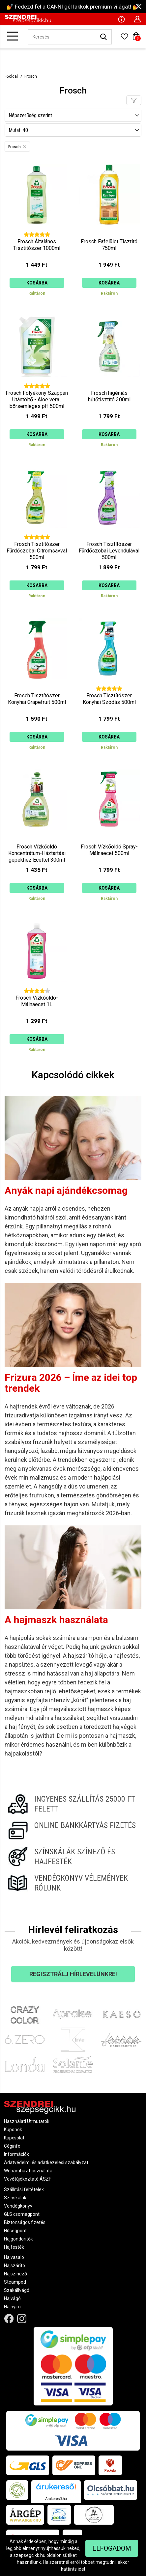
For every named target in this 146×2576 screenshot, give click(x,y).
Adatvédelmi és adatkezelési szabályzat (46, 2162)
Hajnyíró (12, 2306)
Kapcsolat (14, 2137)
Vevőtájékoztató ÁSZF (27, 2179)
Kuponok (13, 2129)
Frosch (30, 76)
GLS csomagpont (22, 2214)
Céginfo (12, 2146)
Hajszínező (15, 2273)
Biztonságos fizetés (24, 2222)
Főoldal (11, 76)
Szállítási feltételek (24, 2189)
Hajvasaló (14, 2257)
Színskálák (15, 2197)
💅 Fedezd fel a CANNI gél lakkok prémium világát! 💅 (73, 6)
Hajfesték (14, 2247)
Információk (16, 2154)
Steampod (15, 2282)
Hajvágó (12, 2298)
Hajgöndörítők (18, 2238)
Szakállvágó (16, 2290)
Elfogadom (111, 2548)
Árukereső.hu (56, 2499)
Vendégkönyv (18, 2206)
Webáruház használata (28, 2170)
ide (81, 2569)
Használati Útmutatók (26, 2121)
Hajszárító (14, 2265)
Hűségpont (15, 2230)
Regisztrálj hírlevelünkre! (73, 1974)
